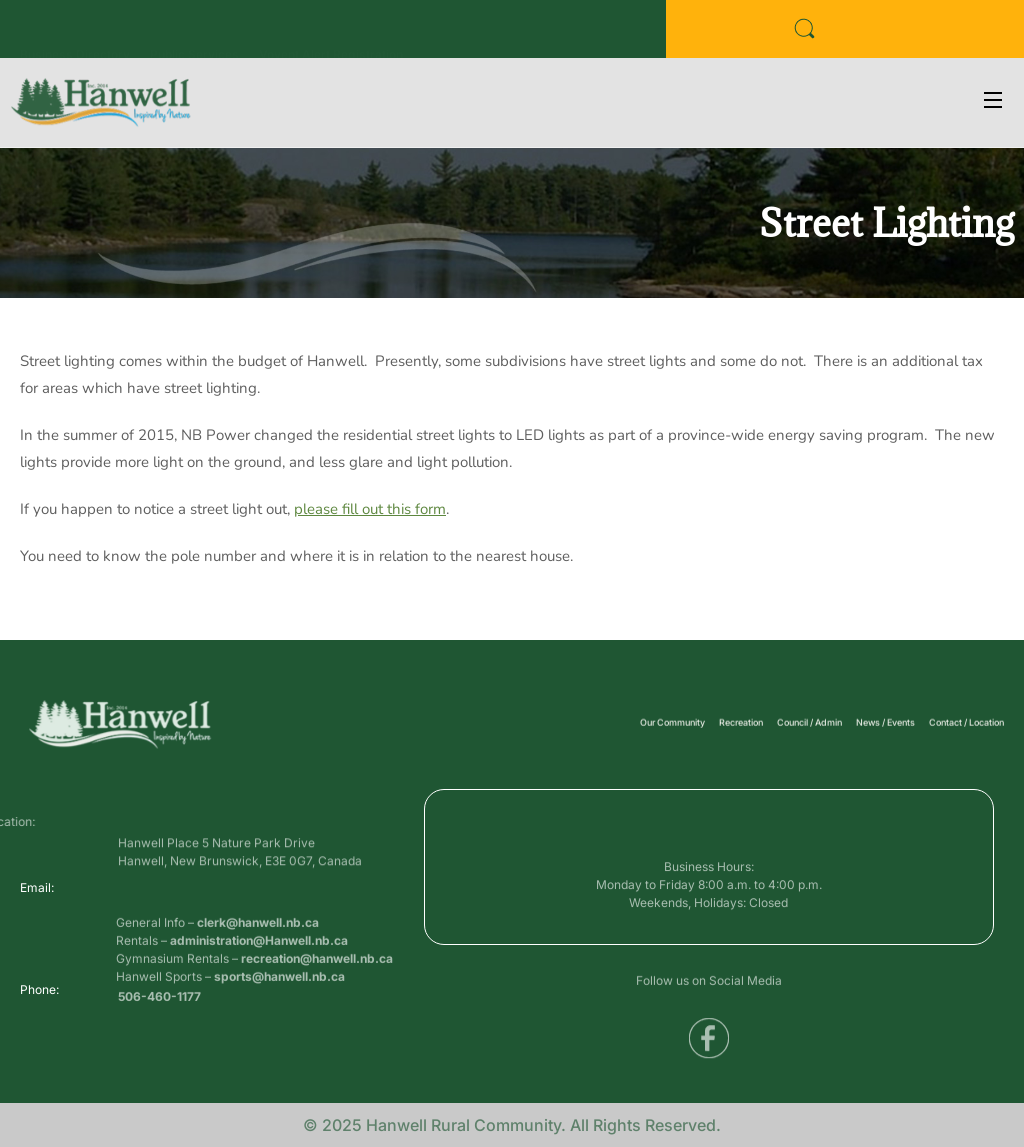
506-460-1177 (159, 1000)
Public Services (194, 34)
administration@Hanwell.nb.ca (259, 962)
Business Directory (75, 34)
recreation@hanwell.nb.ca (317, 980)
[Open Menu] (994, 102)
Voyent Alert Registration (331, 34)
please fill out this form (370, 509)
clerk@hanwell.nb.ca (258, 944)
